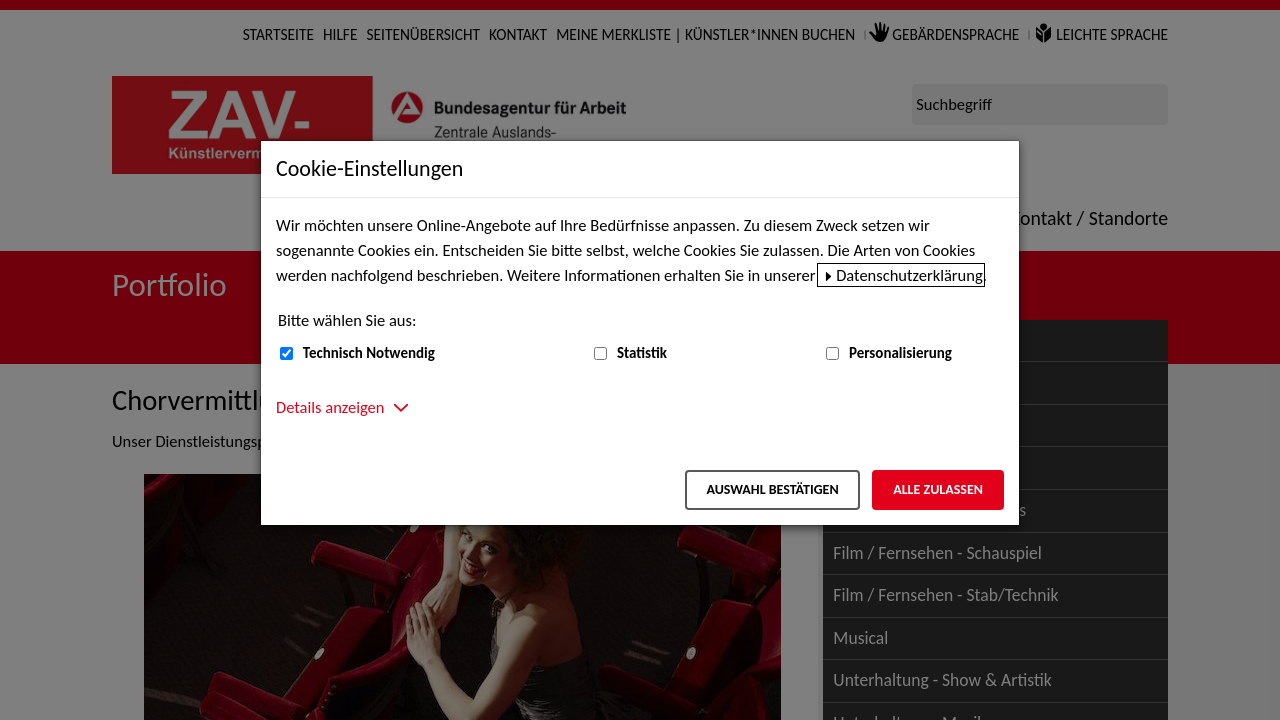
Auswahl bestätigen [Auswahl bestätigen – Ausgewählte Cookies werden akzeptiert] (772, 489)
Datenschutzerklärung (909, 275)
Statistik (642, 353)
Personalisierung (900, 353)
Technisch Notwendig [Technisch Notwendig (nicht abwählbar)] (369, 353)
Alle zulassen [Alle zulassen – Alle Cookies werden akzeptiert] (938, 489)
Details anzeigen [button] (330, 407)
